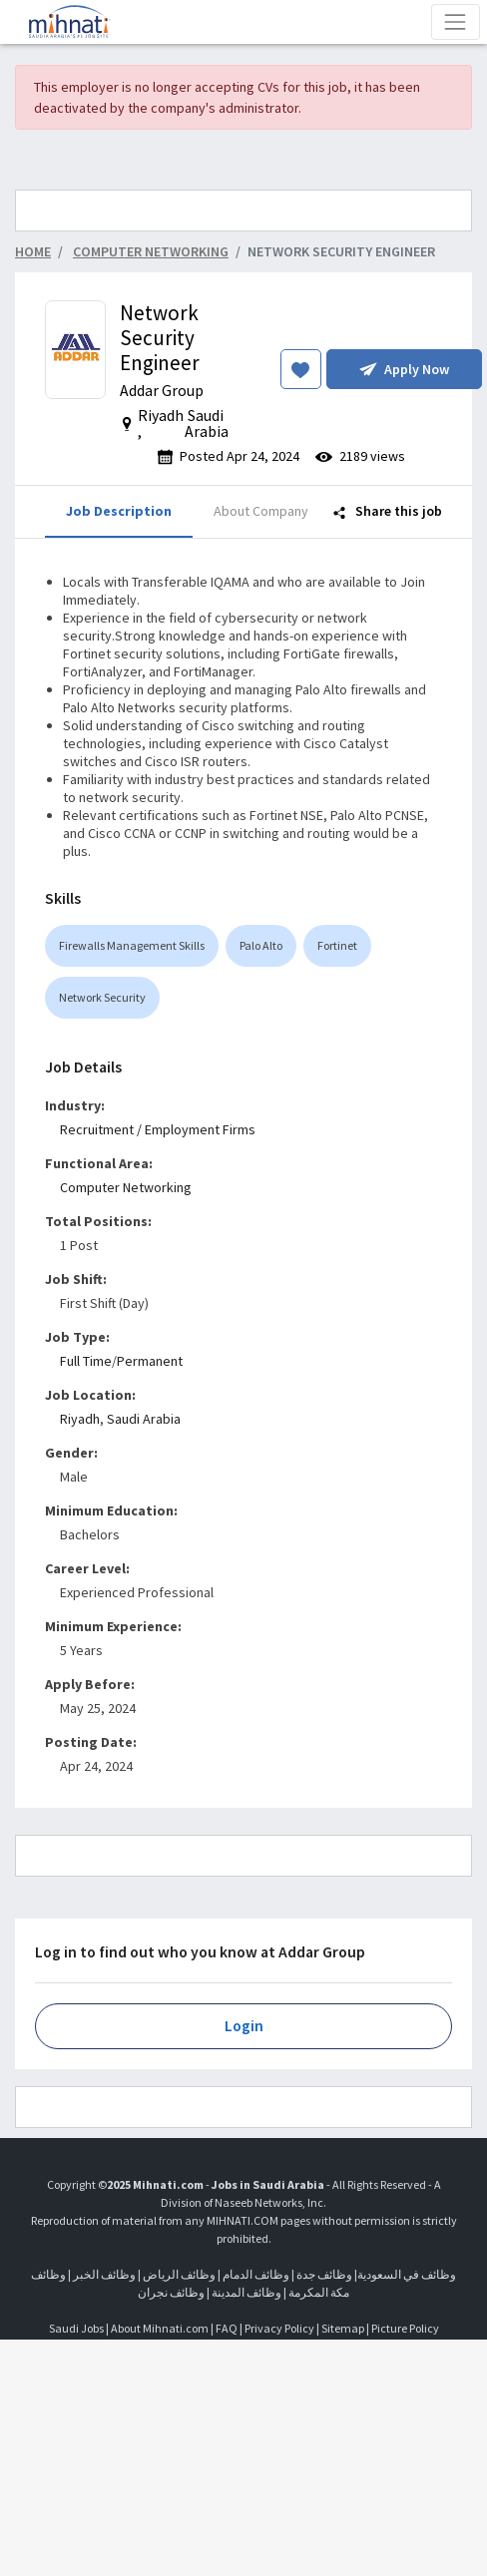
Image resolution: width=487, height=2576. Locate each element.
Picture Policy (405, 2328)
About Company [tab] (261, 511)
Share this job (387, 511)
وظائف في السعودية (406, 2274)
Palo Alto (261, 945)
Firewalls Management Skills (132, 945)
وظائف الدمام (256, 2274)
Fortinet (337, 945)
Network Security (102, 997)
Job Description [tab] (119, 511)
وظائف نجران (171, 2292)
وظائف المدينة (246, 2292)
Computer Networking (126, 1187)
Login (244, 2025)
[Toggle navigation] (455, 21)
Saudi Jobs (76, 2328)
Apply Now (404, 369)
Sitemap (342, 2328)
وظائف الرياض (179, 2274)
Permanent (150, 1361)
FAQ (227, 2328)
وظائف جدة (324, 2274)
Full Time (86, 1361)
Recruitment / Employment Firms (157, 1129)
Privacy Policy (279, 2328)
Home (33, 251)
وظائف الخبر (104, 2274)
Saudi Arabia (144, 1419)
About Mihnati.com (161, 2328)
